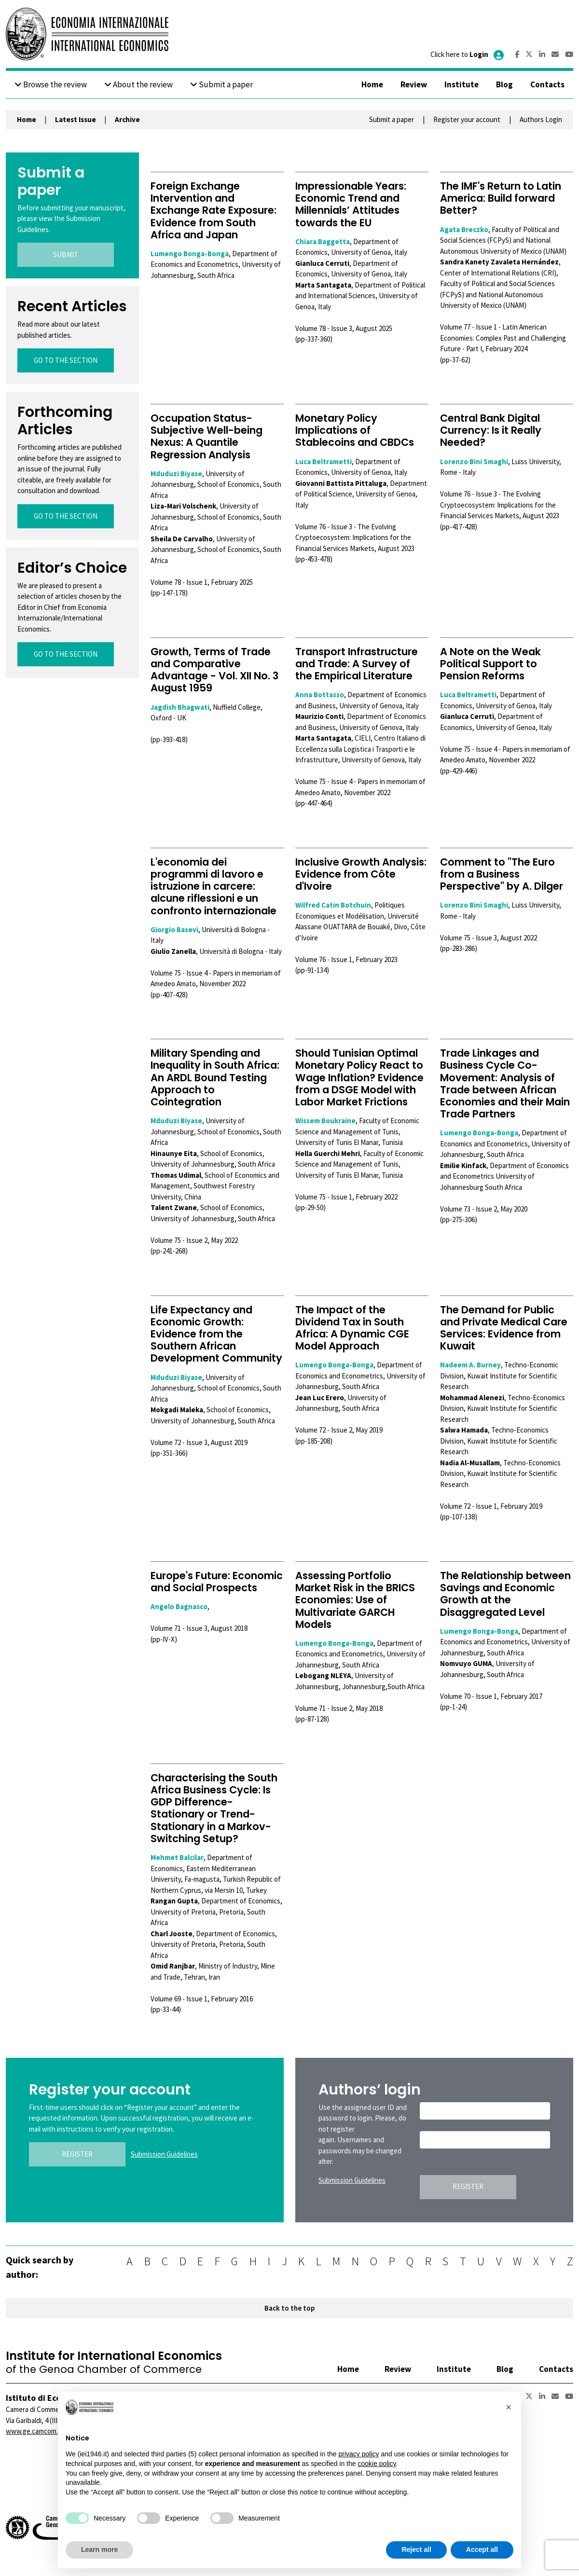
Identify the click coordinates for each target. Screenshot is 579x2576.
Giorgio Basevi (174, 929)
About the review (138, 84)
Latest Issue (75, 119)
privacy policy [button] (358, 2454)
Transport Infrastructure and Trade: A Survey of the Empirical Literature (356, 664)
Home (372, 84)
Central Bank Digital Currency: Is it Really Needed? (490, 430)
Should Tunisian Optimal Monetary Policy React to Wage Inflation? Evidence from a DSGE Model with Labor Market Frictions (359, 1077)
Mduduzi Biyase (176, 473)
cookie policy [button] (377, 2463)
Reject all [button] (416, 2549)
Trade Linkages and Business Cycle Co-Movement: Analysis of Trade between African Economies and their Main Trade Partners (505, 1083)
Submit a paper (221, 84)
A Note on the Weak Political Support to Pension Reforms (490, 664)
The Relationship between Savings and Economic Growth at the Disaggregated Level (505, 1594)
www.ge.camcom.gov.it (40, 2431)
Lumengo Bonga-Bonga (190, 253)
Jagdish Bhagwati (180, 707)
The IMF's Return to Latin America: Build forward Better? (500, 198)
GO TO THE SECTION (65, 360)
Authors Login (541, 119)
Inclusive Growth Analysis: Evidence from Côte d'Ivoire (361, 874)
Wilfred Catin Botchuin (333, 904)
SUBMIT (65, 254)
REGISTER (77, 2154)
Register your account (466, 119)
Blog (504, 84)
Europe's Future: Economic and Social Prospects (217, 1582)
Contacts (547, 84)
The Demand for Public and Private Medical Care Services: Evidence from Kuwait (503, 1328)
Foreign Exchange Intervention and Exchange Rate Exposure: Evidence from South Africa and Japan (213, 210)
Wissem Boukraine (325, 1120)
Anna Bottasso (319, 694)
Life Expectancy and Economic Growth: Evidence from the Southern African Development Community (216, 1334)
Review (413, 84)
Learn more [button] (99, 2549)
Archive (127, 119)
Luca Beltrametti (323, 461)
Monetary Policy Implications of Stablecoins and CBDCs (354, 430)
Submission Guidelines (164, 2154)
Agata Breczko (464, 229)
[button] (508, 2407)
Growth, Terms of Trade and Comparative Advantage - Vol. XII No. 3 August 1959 (214, 670)
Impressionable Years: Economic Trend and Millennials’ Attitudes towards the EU (350, 204)
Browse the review (50, 84)
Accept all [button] (482, 2549)
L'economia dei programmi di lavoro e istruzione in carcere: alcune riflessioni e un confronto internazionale (213, 886)
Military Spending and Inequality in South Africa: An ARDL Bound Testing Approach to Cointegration (215, 1077)
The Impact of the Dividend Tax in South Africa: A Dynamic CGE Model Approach (352, 1328)
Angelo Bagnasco (179, 1606)
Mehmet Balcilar (177, 1857)
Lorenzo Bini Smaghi (474, 461)
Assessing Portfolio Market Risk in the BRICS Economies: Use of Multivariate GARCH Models (355, 1600)
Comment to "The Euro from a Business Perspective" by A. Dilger (501, 874)
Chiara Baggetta (322, 241)
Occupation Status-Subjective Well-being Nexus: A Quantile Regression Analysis (206, 436)
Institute (461, 84)
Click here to (467, 54)
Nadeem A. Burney (470, 1364)
